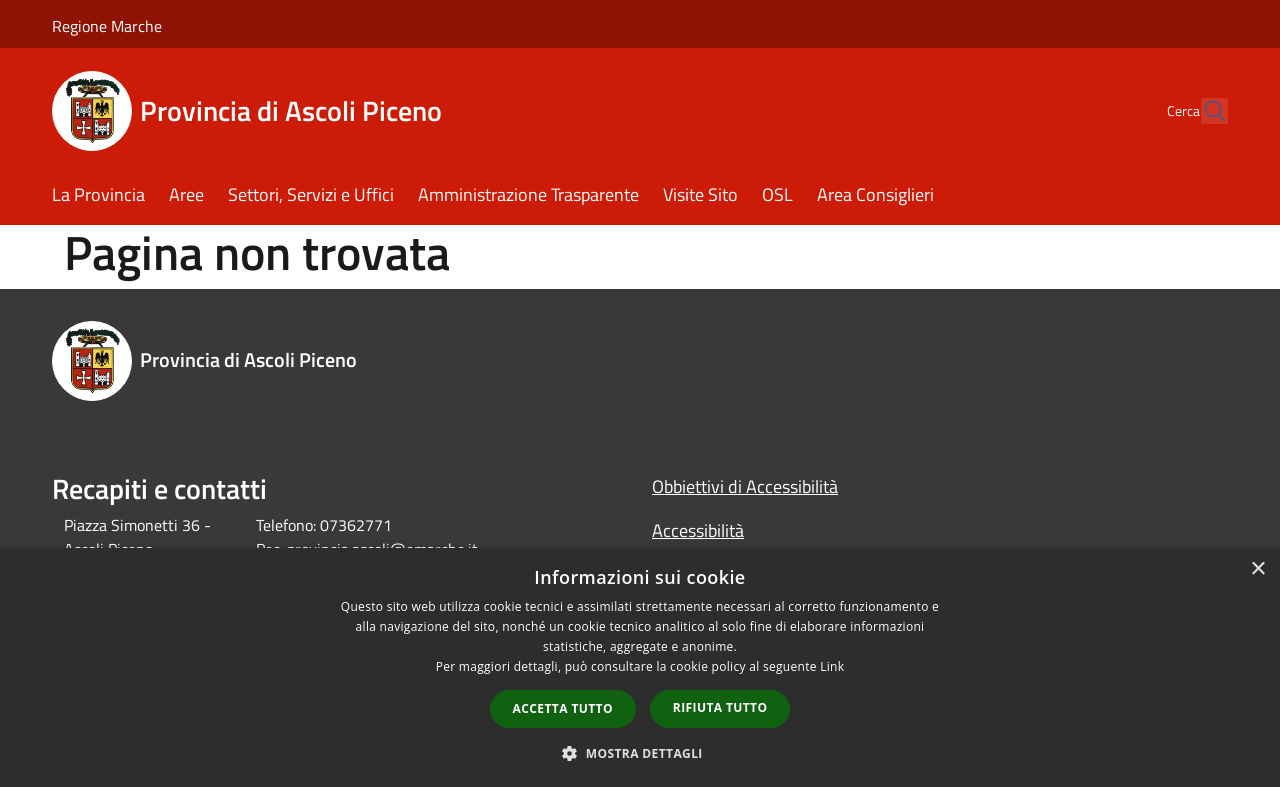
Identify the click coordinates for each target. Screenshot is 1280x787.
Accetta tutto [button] (563, 708)
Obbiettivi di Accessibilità (745, 486)
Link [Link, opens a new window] (832, 666)
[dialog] (640, 667)
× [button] (1257, 569)
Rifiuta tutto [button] (720, 707)
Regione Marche (107, 26)
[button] (640, 753)
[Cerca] (1204, 111)
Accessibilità (698, 530)
